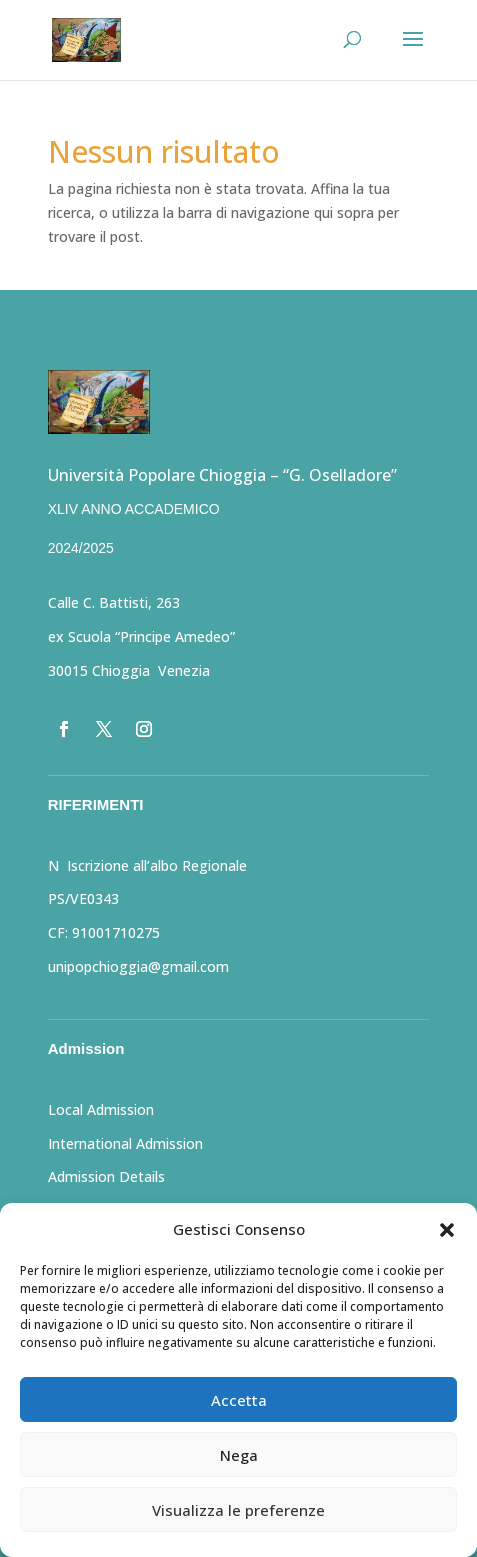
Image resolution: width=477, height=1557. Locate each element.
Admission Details (106, 1176)
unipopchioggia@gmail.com (138, 966)
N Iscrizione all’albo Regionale (147, 865)
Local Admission (101, 1109)
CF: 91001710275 (104, 932)
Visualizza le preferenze (238, 1510)
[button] (447, 1230)
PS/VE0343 (83, 898)
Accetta (239, 1400)
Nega (239, 1455)
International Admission (125, 1143)
